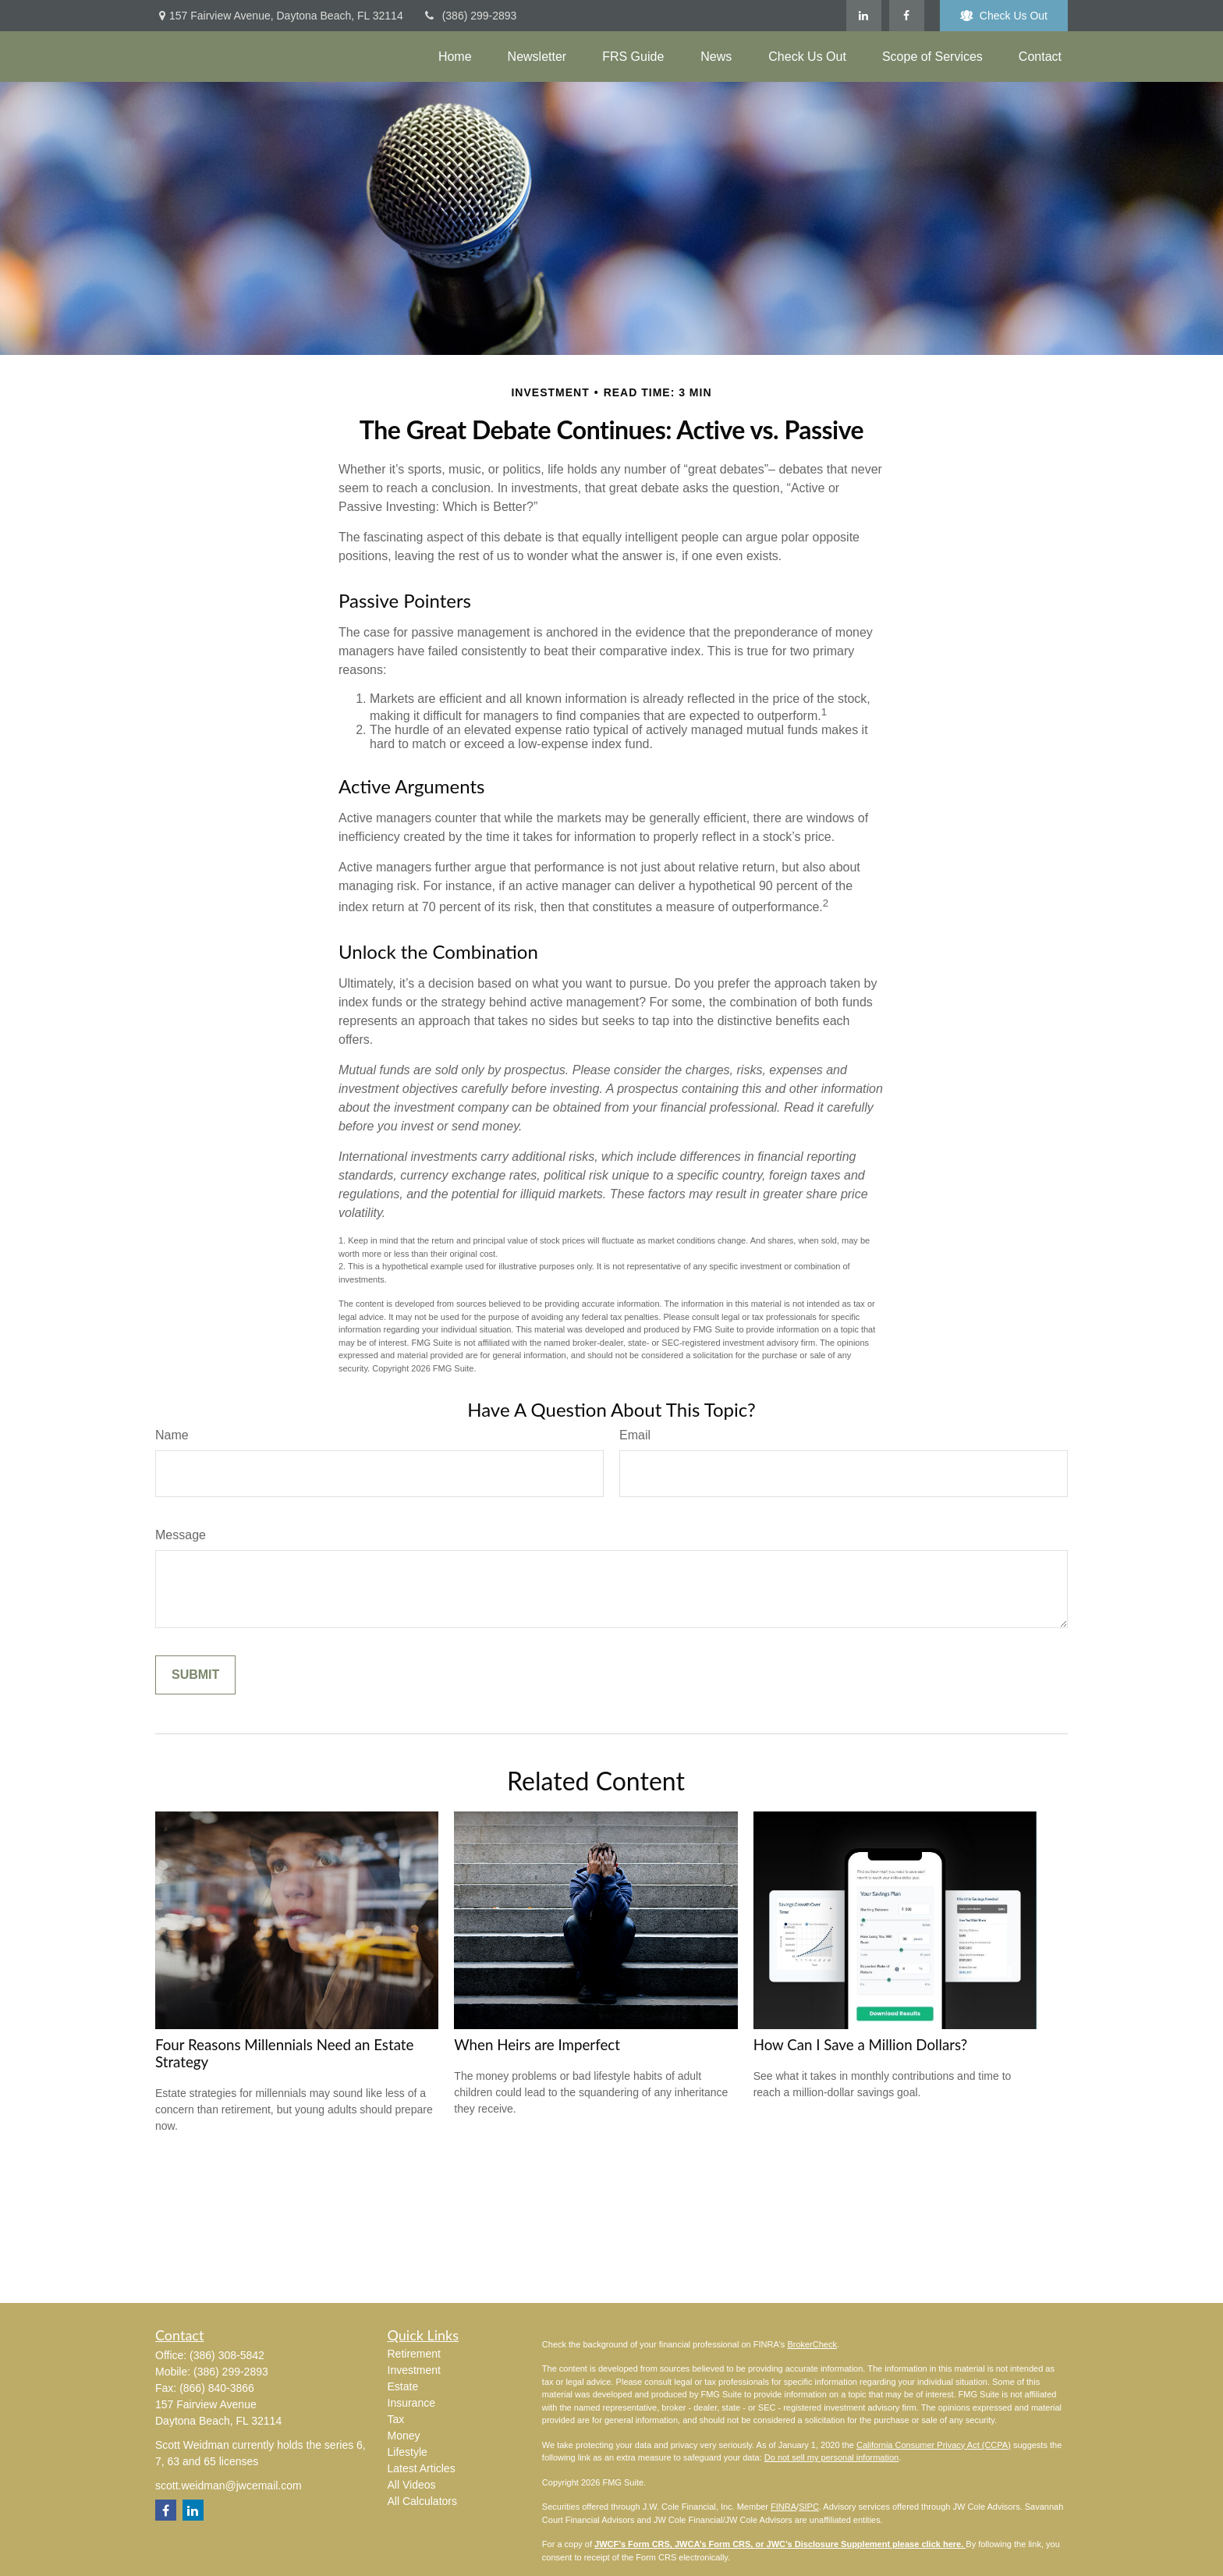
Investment (414, 2370)
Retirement (414, 2353)
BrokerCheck (812, 2344)
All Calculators (422, 2501)
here (952, 2544)
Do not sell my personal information (831, 2457)
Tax (396, 2419)
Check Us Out (1004, 16)
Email (634, 1435)
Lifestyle (407, 2452)
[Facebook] (906, 15)
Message (180, 1535)
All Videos (412, 2484)
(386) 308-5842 (227, 2355)
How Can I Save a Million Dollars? (860, 2044)
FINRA (783, 2506)
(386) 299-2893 (470, 15)
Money (404, 2435)
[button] (455, 56)
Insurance (411, 2403)
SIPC (809, 2506)
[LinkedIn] (863, 15)
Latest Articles (422, 2468)
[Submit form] (195, 1674)
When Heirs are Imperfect (537, 2044)
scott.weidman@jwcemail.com (228, 2485)
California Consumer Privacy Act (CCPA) (933, 2445)
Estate (403, 2386)
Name (172, 1435)
